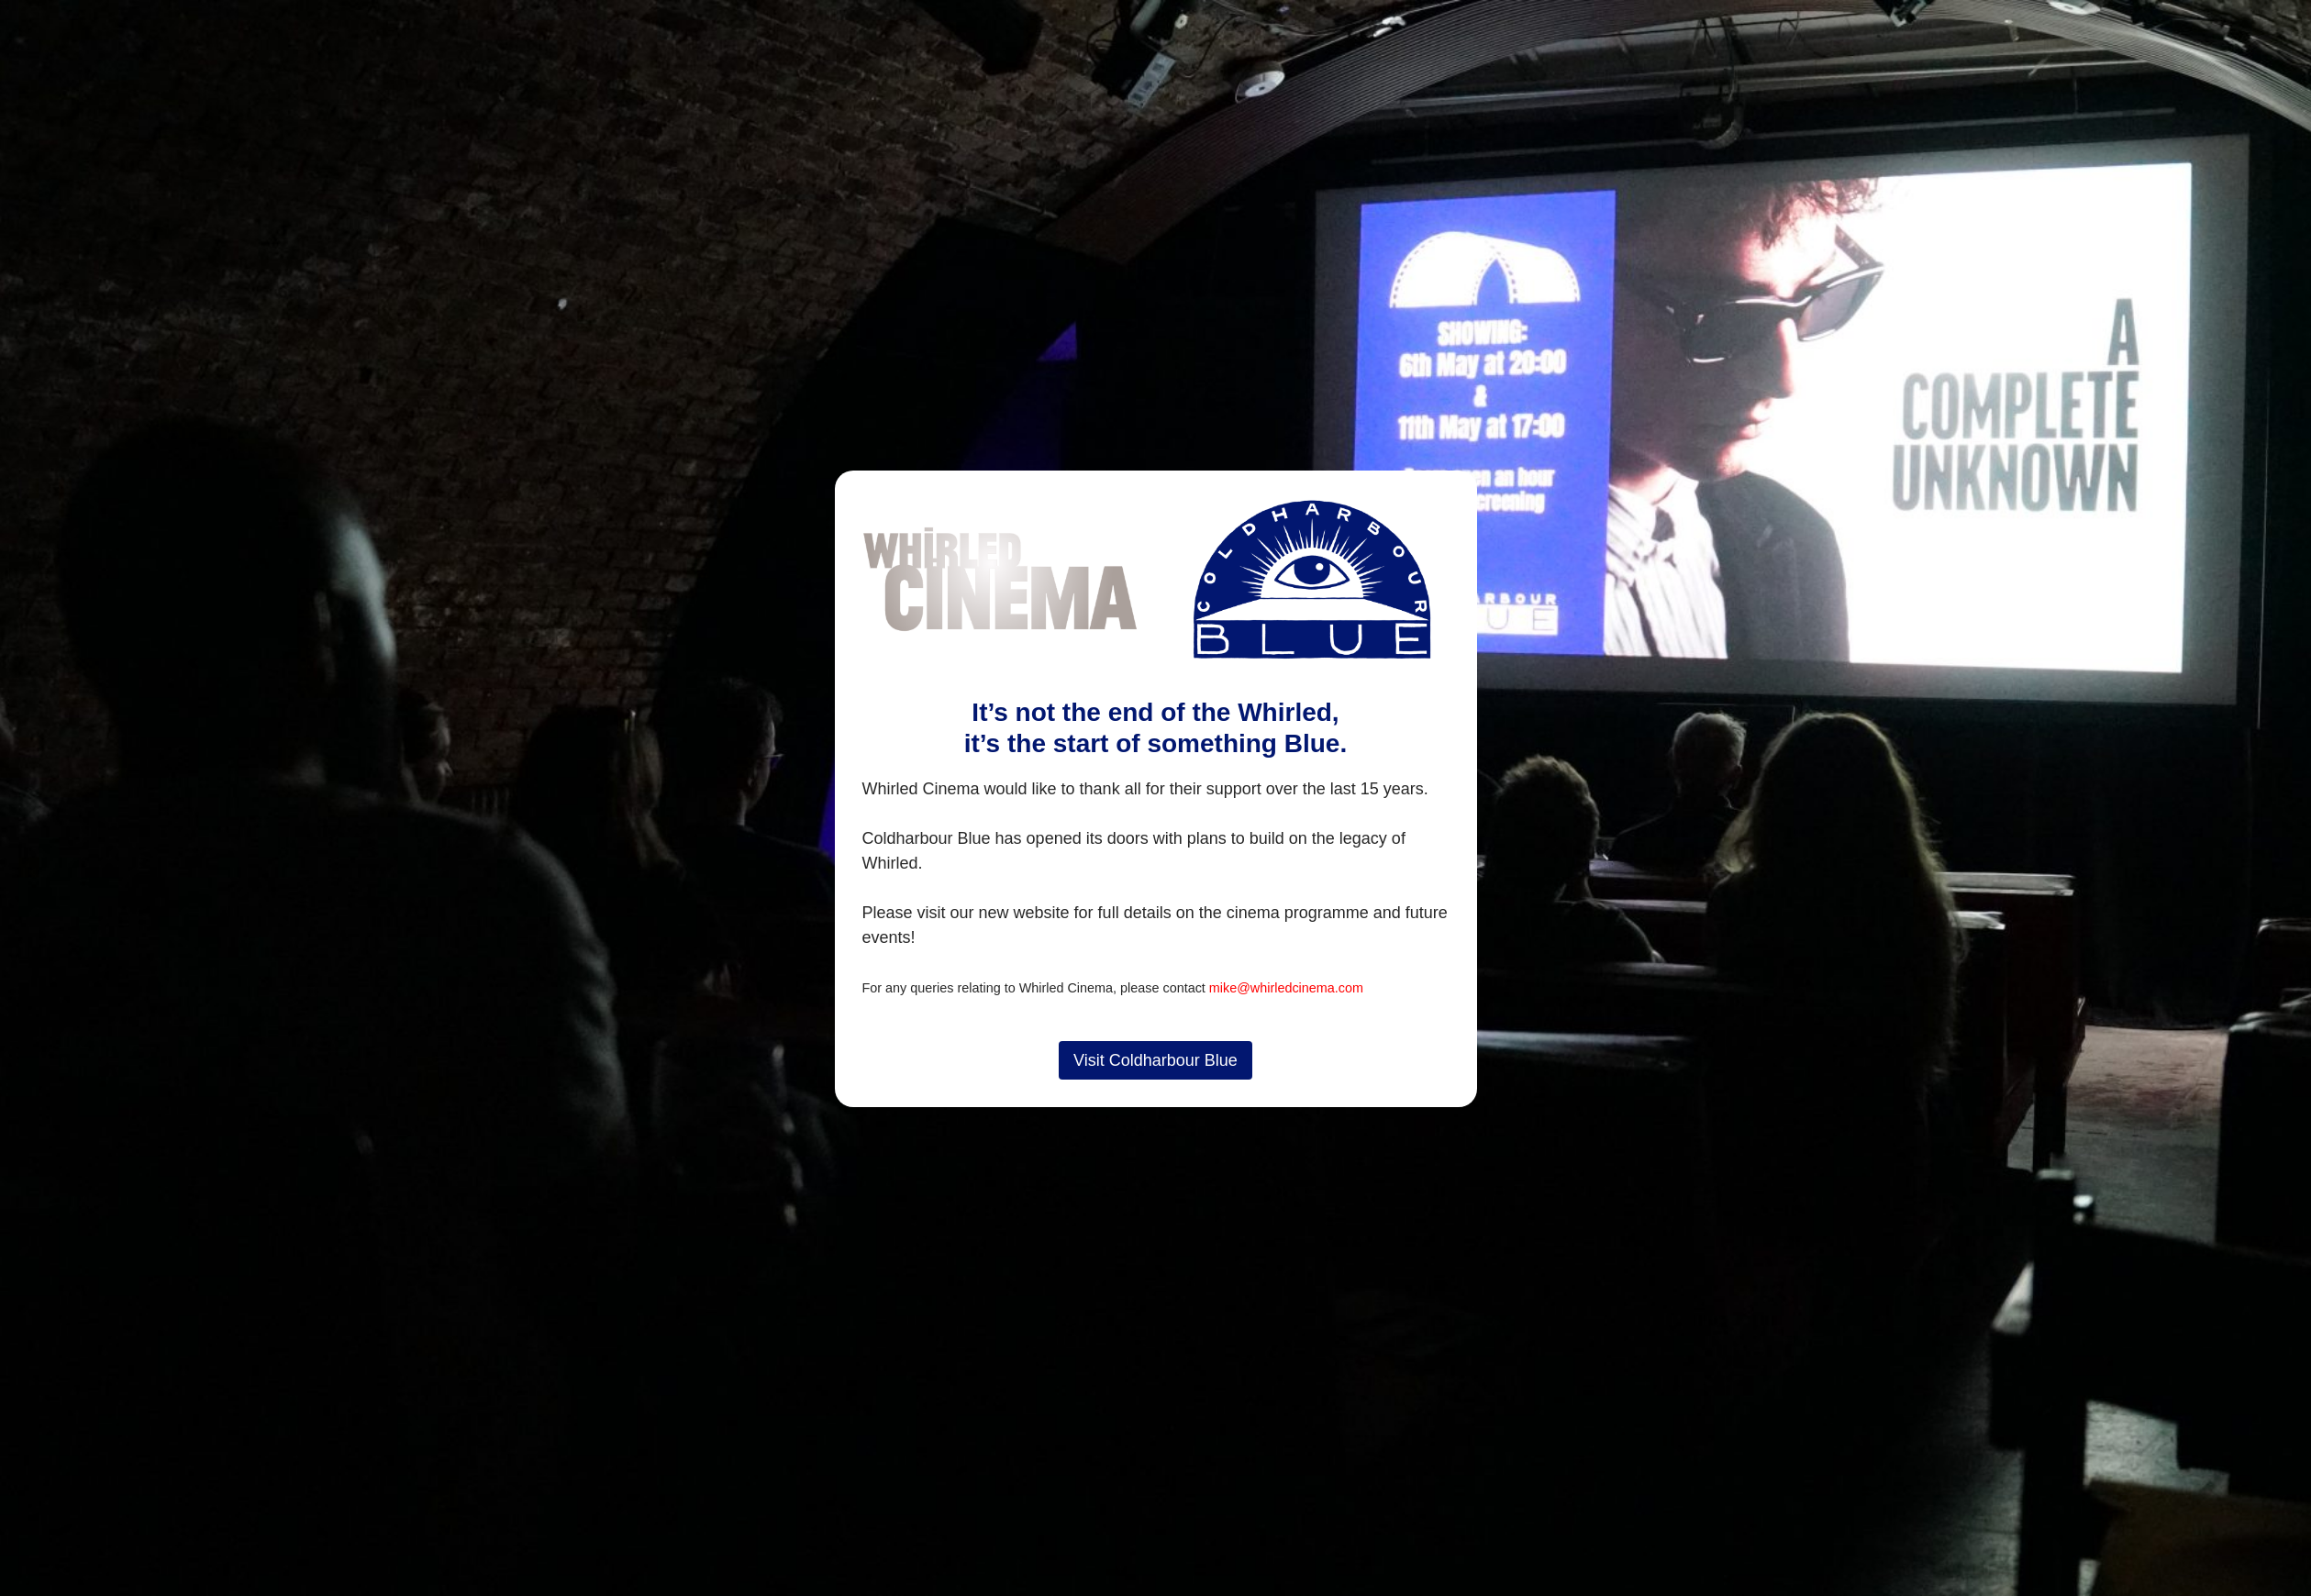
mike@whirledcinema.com (1286, 988)
